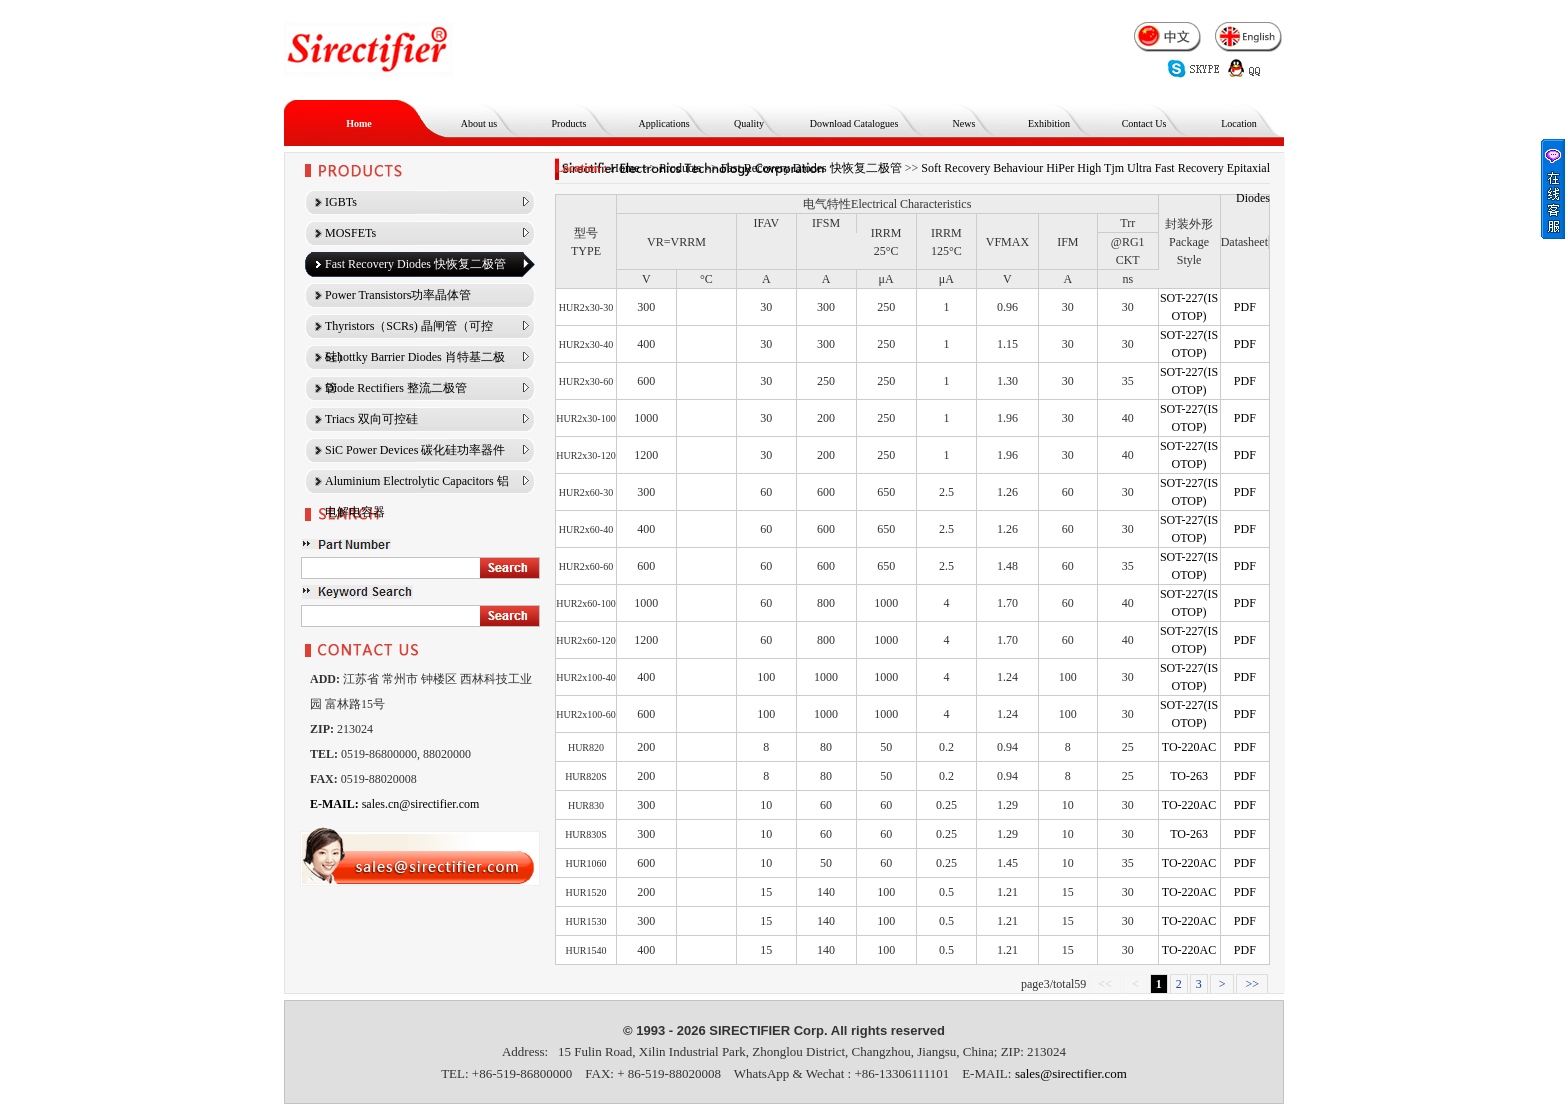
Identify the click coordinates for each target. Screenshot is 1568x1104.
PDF (1245, 307)
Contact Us (1144, 123)
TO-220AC (1189, 747)
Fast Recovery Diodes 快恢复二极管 (811, 168)
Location (1239, 123)
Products (569, 123)
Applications (663, 123)
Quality (749, 123)
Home (359, 123)
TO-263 (1189, 776)
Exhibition (1049, 123)
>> (1252, 984)
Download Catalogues (854, 123)
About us (479, 123)
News (964, 123)
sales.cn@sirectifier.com (394, 804)
